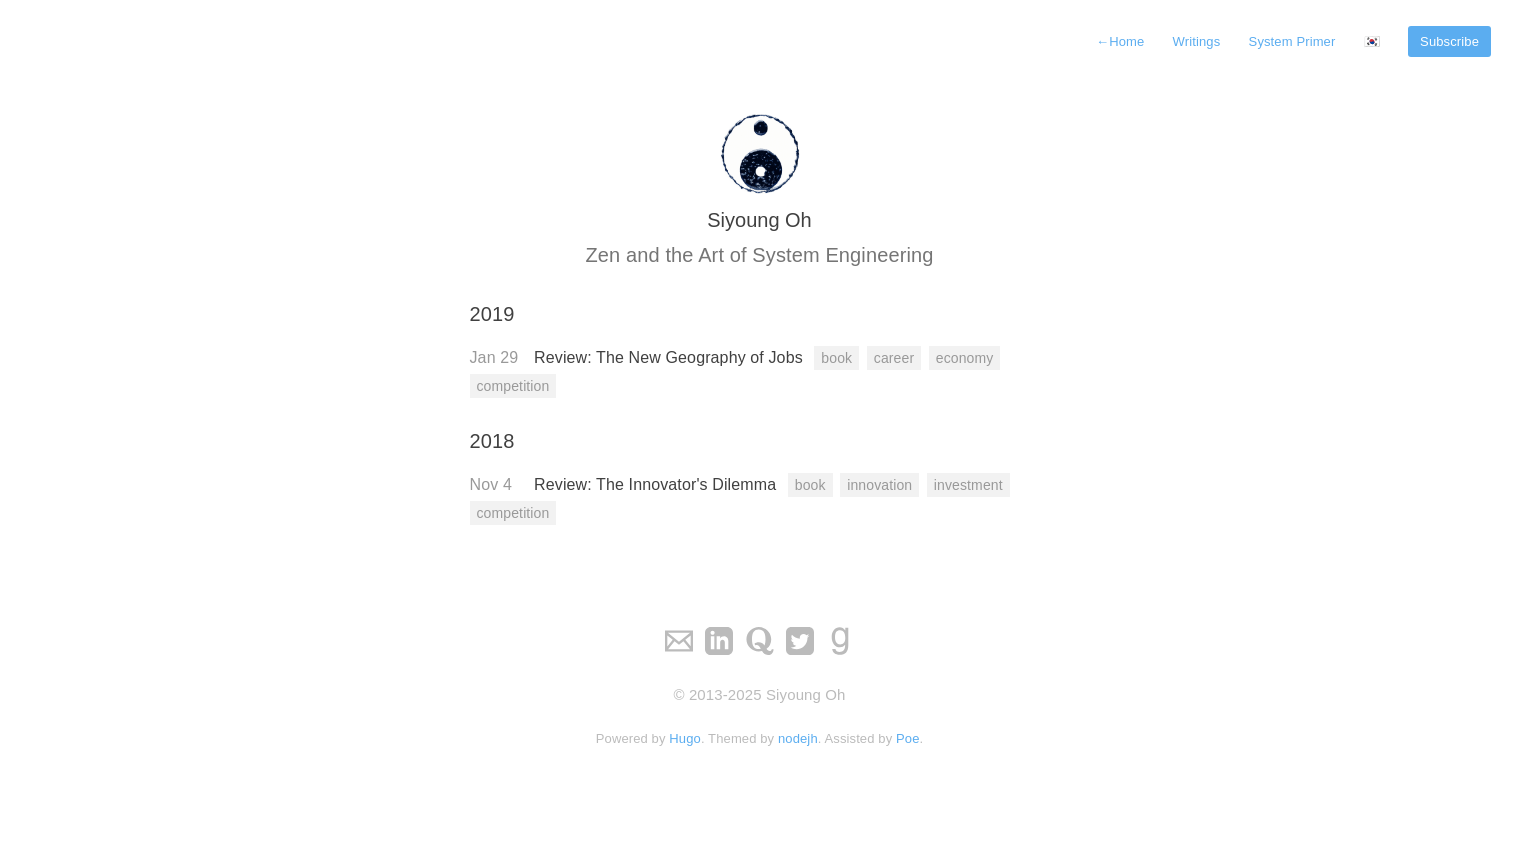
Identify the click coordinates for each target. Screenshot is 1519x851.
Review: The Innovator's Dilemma (657, 484)
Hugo (685, 738)
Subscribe (1449, 41)
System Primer (1292, 41)
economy (965, 358)
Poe (908, 738)
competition (513, 386)
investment (968, 485)
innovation (879, 485)
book (836, 358)
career (894, 358)
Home (1120, 41)
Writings (1197, 41)
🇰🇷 (1372, 41)
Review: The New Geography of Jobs (670, 357)
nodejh (798, 738)
